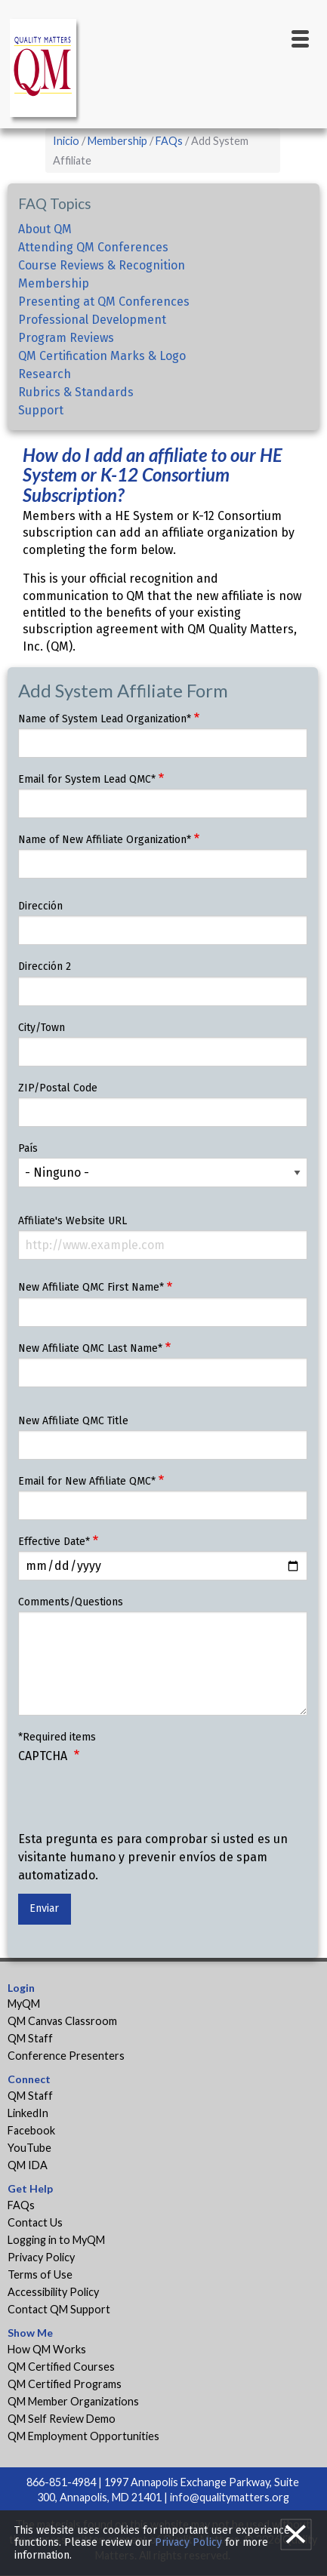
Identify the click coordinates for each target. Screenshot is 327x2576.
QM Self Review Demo (62, 2418)
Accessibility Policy (53, 2291)
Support (40, 410)
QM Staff (30, 2038)
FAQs (169, 140)
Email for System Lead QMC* (87, 779)
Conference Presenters (66, 2055)
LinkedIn (28, 2113)
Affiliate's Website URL (72, 1220)
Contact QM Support (59, 2309)
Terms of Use (40, 2274)
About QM (45, 229)
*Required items (57, 1737)
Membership (117, 140)
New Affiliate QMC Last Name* (90, 1348)
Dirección (40, 906)
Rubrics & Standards (76, 392)
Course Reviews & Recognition (101, 265)
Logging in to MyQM (56, 2239)
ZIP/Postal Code (57, 1088)
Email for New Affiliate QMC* (87, 1481)
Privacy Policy (41, 2257)
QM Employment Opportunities (83, 2436)
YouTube (29, 2147)
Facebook (31, 2130)
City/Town (41, 1027)
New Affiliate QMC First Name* (91, 1287)
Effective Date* (54, 1541)
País (28, 1148)
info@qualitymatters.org (229, 2497)
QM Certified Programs (65, 2383)
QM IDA (28, 2165)
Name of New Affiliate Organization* (104, 839)
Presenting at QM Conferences (104, 301)
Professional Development (92, 319)
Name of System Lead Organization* (104, 718)
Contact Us (35, 2222)
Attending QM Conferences (93, 247)
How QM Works (47, 2349)
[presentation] (133, 1800)
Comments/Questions (70, 1602)
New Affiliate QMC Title (73, 1420)
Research (44, 374)
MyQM (24, 2003)
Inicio (66, 140)
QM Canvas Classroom (62, 2020)
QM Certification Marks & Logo (102, 356)
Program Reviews (66, 338)
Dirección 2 (44, 966)
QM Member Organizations (73, 2401)
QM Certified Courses (61, 2366)
